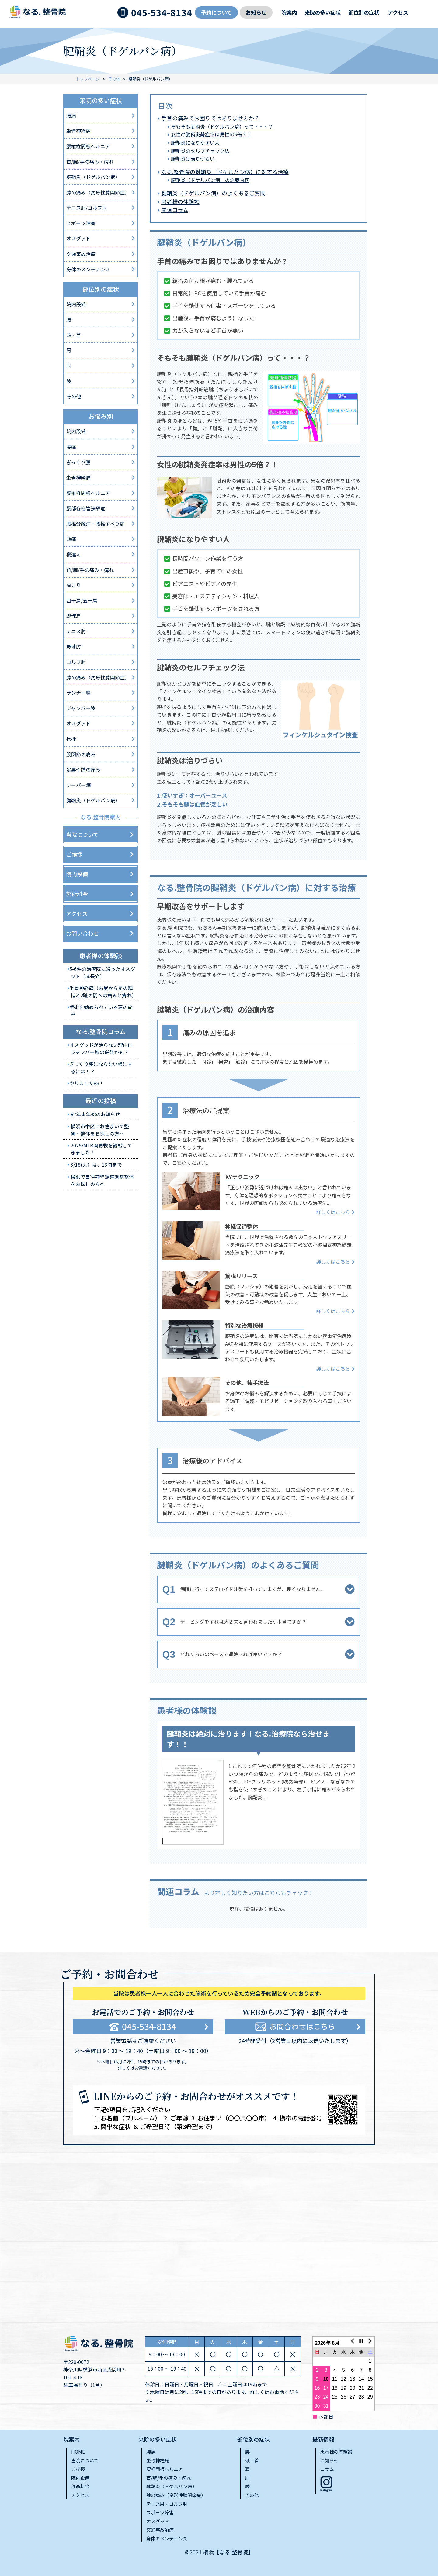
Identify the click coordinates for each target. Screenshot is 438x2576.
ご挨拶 (74, 854)
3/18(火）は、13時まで (96, 1164)
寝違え (73, 554)
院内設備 (76, 304)
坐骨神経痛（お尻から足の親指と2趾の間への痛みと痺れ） (103, 991)
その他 (114, 79)
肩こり (73, 585)
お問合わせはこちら (302, 2026)
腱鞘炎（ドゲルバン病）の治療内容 (210, 180)
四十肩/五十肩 (81, 600)
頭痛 (71, 538)
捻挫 (71, 738)
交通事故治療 (81, 253)
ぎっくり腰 (78, 462)
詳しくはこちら (333, 1212)
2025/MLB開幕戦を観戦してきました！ (101, 1149)
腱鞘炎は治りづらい (193, 158)
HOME (78, 2451)
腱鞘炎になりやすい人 (195, 142)
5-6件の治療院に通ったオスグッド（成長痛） (102, 972)
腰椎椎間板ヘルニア (88, 146)
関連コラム (174, 210)
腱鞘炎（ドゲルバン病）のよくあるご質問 (213, 193)
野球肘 (73, 646)
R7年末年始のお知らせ (95, 1114)
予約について (216, 12)
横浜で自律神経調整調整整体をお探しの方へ (102, 1180)
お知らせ (256, 12)
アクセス (398, 12)
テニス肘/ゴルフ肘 (86, 207)
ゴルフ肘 (76, 661)
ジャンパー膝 (80, 708)
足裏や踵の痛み (83, 769)
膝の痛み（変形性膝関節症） (98, 192)
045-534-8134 (161, 12)
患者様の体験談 (180, 201)
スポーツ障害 (81, 223)
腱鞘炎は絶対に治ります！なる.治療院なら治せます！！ (248, 1738)
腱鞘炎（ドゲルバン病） (93, 177)
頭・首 (73, 335)
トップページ (88, 79)
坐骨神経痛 (78, 130)
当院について (82, 834)
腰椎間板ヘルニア (164, 2469)
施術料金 (77, 894)
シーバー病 (78, 785)
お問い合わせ (82, 933)
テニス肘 (76, 631)
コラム (327, 2469)
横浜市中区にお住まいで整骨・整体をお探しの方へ (100, 1130)
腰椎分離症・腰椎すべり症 (95, 523)
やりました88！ (86, 1083)
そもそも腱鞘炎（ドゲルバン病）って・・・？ (222, 126)
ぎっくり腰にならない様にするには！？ (100, 1067)
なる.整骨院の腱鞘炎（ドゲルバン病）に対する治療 (225, 172)
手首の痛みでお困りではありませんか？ (210, 118)
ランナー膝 (78, 692)
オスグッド (78, 238)
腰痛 (71, 115)
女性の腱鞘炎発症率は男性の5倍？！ (211, 134)
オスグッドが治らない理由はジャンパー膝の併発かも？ (101, 1048)
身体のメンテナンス (88, 269)
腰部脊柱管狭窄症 (85, 508)
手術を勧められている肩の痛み (101, 1010)
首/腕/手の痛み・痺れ (90, 161)
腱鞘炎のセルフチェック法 (200, 150)
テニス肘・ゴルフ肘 (166, 2504)
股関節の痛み (81, 754)
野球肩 (73, 615)
